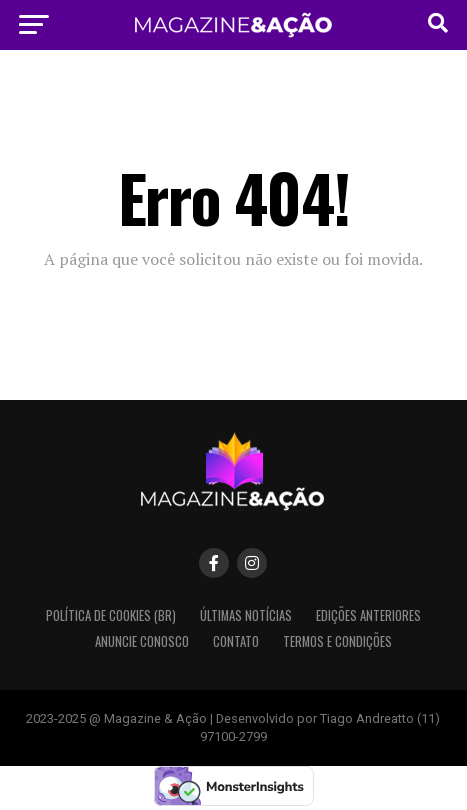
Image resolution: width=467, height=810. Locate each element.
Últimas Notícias (246, 615)
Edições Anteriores (368, 615)
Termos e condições (337, 641)
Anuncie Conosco (142, 641)
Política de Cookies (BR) (111, 615)
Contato (236, 641)
